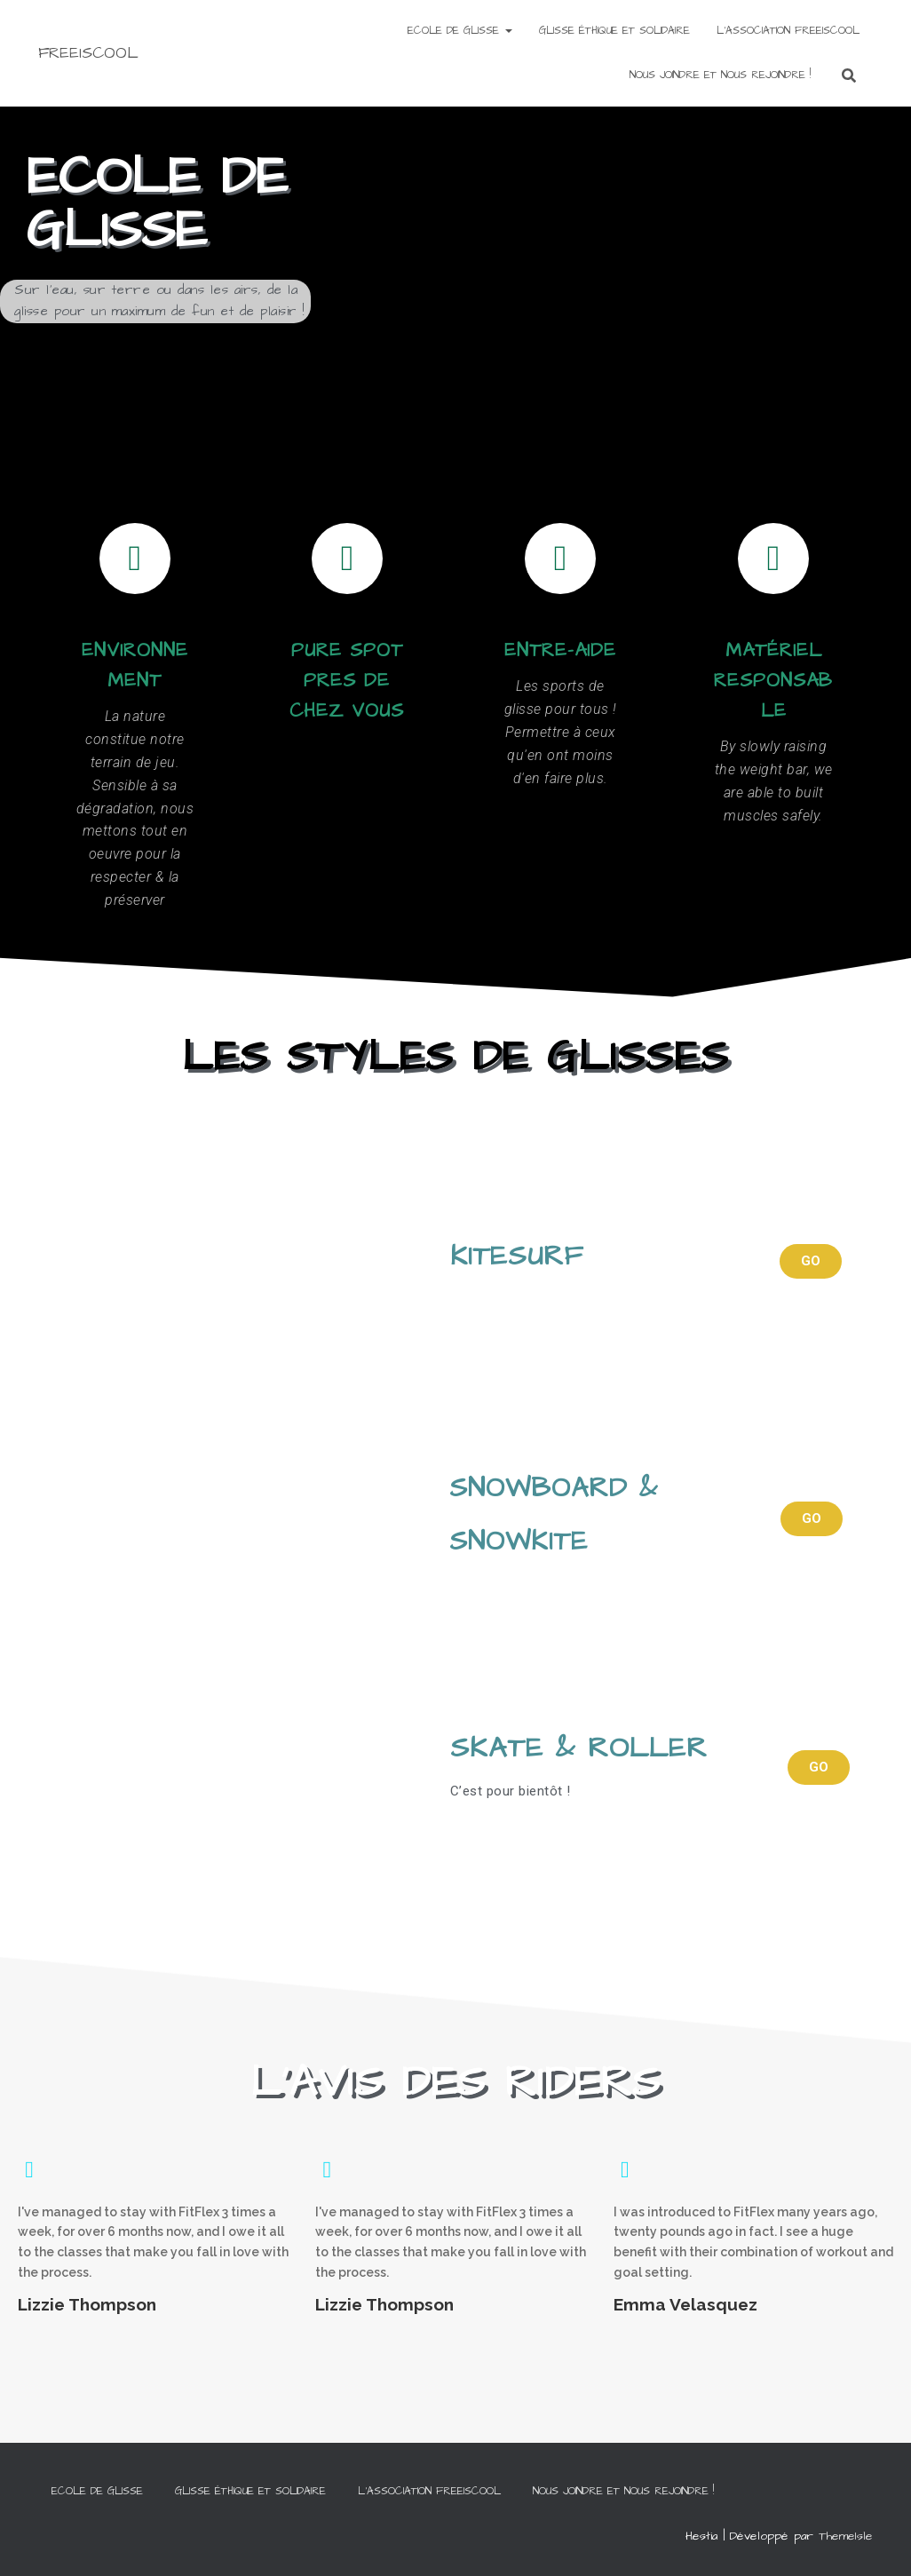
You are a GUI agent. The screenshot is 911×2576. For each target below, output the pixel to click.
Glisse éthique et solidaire (614, 30)
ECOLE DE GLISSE (460, 30)
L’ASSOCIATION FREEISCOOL (788, 30)
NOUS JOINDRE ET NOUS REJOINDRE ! (720, 75)
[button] (811, 1261)
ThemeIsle (846, 2536)
